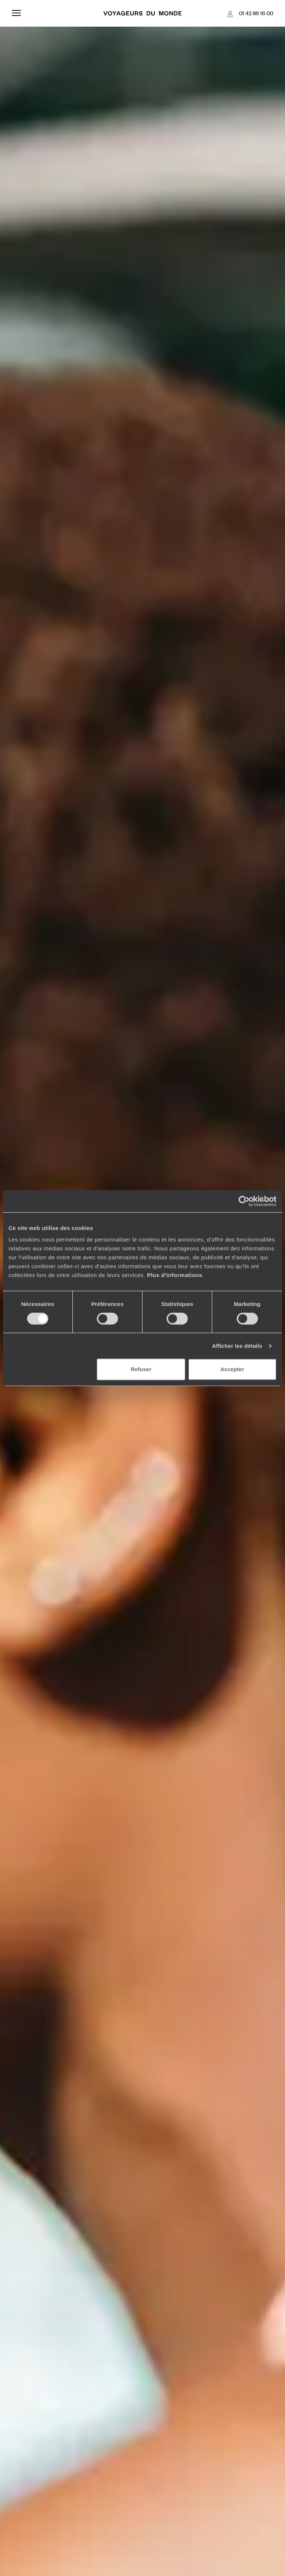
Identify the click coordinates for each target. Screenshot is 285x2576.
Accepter (232, 1369)
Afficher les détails (237, 1346)
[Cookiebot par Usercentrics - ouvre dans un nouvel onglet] (244, 1201)
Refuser (141, 1369)
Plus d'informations (174, 1275)
